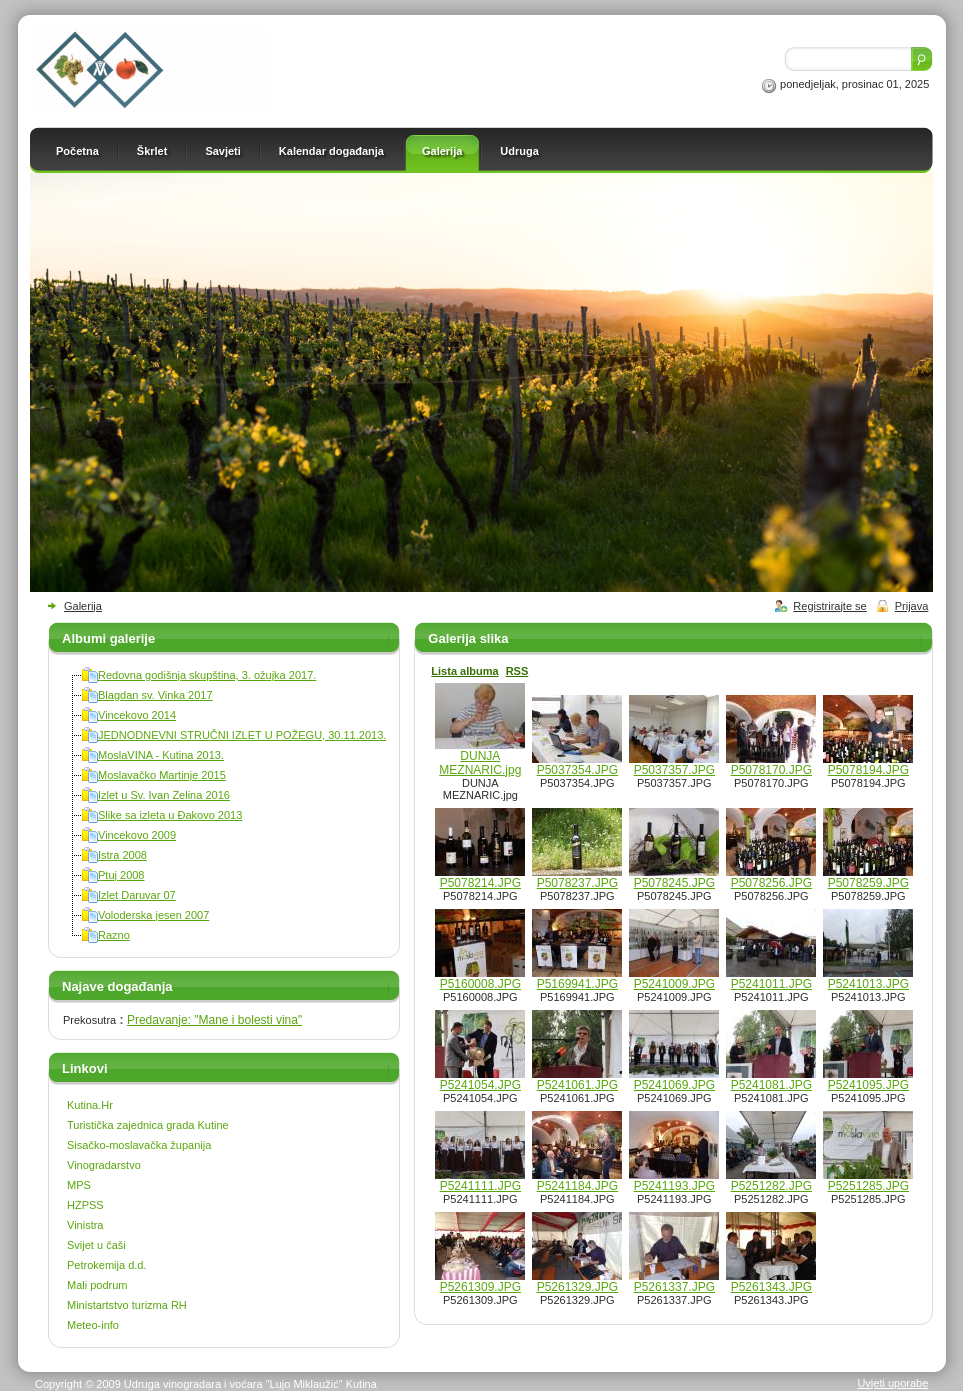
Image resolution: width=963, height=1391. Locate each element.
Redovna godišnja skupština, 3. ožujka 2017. (207, 675)
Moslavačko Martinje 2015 (162, 775)
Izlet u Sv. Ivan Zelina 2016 (164, 795)
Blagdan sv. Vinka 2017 (155, 695)
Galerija (83, 606)
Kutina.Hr (90, 1105)
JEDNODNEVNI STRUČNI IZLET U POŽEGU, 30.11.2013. (242, 735)
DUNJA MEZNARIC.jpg (480, 763)
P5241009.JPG (674, 984)
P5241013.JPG (868, 984)
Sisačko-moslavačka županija (139, 1145)
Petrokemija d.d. (106, 1265)
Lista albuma (464, 671)
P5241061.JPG (577, 1085)
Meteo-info (93, 1325)
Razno (114, 935)
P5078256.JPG (771, 883)
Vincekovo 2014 (137, 715)
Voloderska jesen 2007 (153, 915)
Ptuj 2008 (121, 875)
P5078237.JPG (577, 883)
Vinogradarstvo (104, 1165)
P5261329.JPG (577, 1287)
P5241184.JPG (577, 1186)
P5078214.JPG (480, 883)
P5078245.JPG (674, 883)
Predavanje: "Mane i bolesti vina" (214, 1020)
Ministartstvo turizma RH (127, 1305)
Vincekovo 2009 (137, 835)
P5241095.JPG (868, 1085)
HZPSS (85, 1205)
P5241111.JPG (480, 1186)
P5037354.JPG (577, 770)
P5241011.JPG (771, 984)
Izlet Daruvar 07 (137, 895)
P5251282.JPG (771, 1186)
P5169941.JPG (577, 984)
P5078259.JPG (868, 883)
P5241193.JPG (674, 1186)
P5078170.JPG (771, 770)
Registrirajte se (829, 606)
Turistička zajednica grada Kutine (148, 1125)
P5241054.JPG (480, 1085)
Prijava (912, 606)
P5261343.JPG (771, 1287)
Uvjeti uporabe (892, 1383)
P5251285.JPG (868, 1186)
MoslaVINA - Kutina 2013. (161, 755)
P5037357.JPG (674, 770)
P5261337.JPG (674, 1287)
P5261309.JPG (480, 1287)
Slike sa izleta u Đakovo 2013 (170, 815)
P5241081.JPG (771, 1085)
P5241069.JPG (674, 1085)
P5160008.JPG (480, 984)
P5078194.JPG (868, 770)
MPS (79, 1185)
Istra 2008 (122, 855)
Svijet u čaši (96, 1245)
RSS (517, 671)
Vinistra (85, 1225)
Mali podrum (97, 1285)
